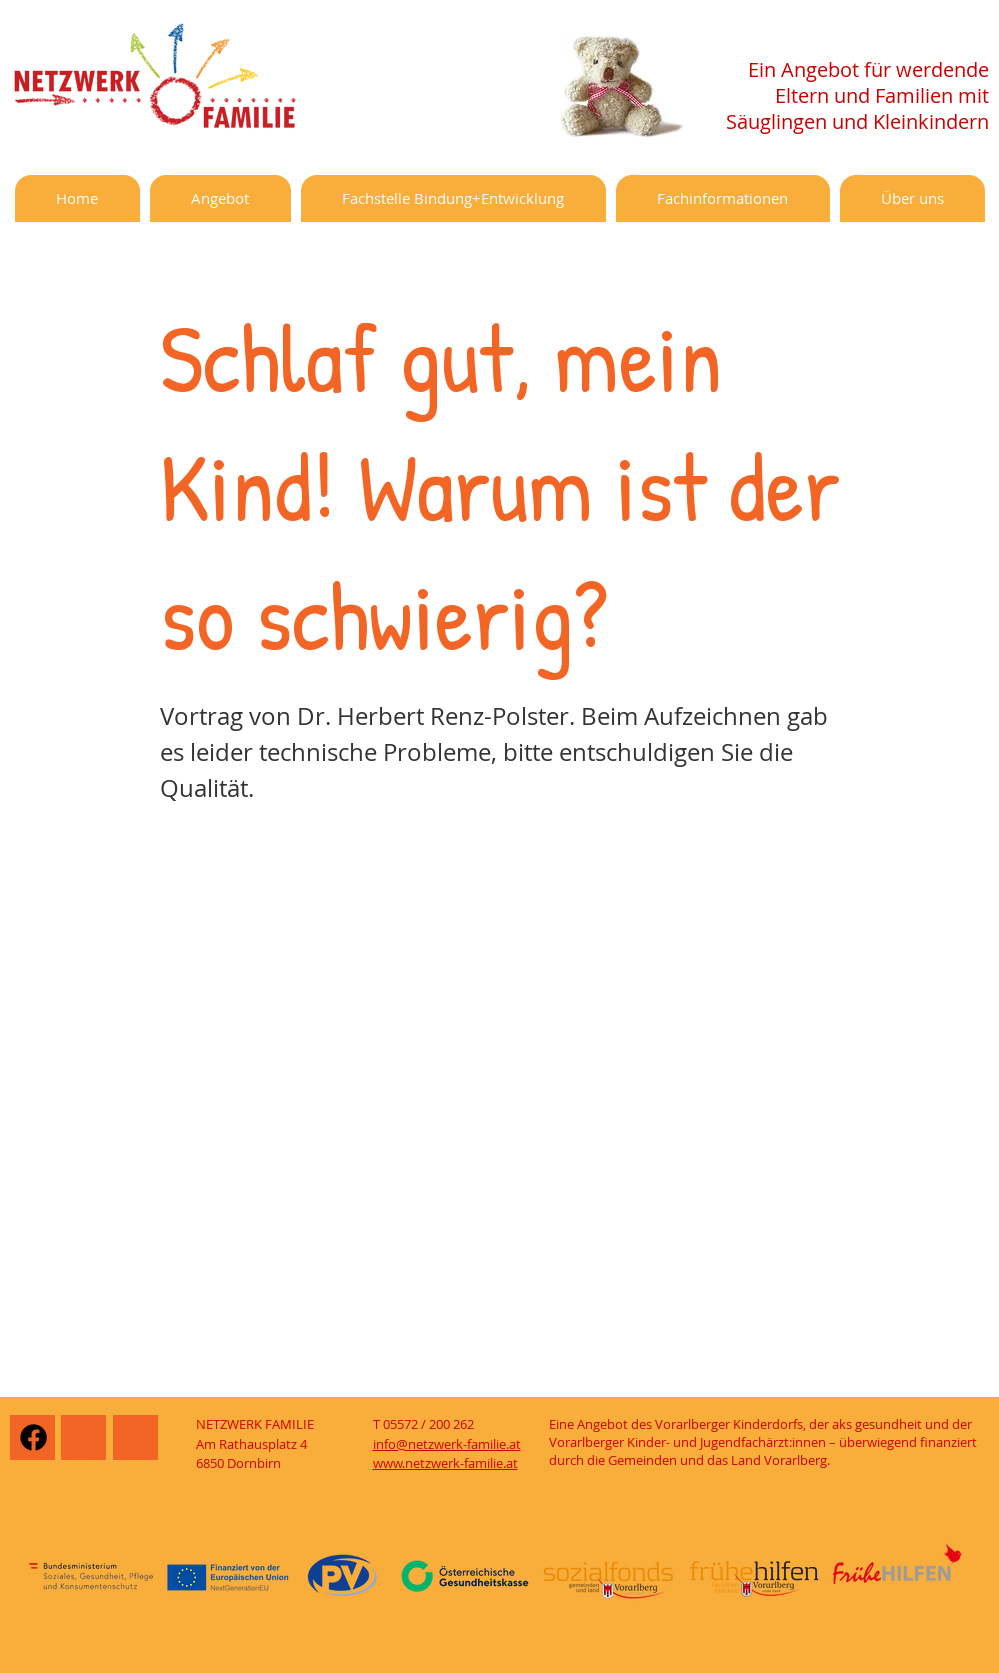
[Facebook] (33, 1437)
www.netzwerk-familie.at (445, 1463)
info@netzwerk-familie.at (447, 1444)
